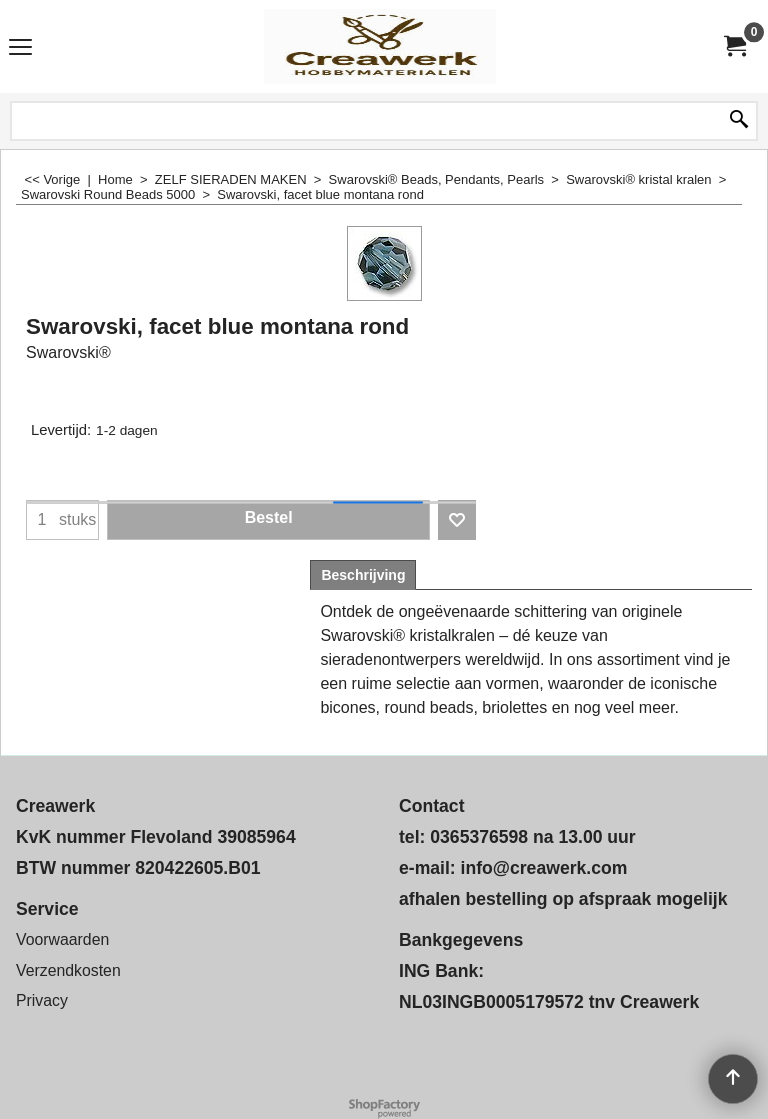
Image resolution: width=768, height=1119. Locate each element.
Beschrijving (363, 575)
